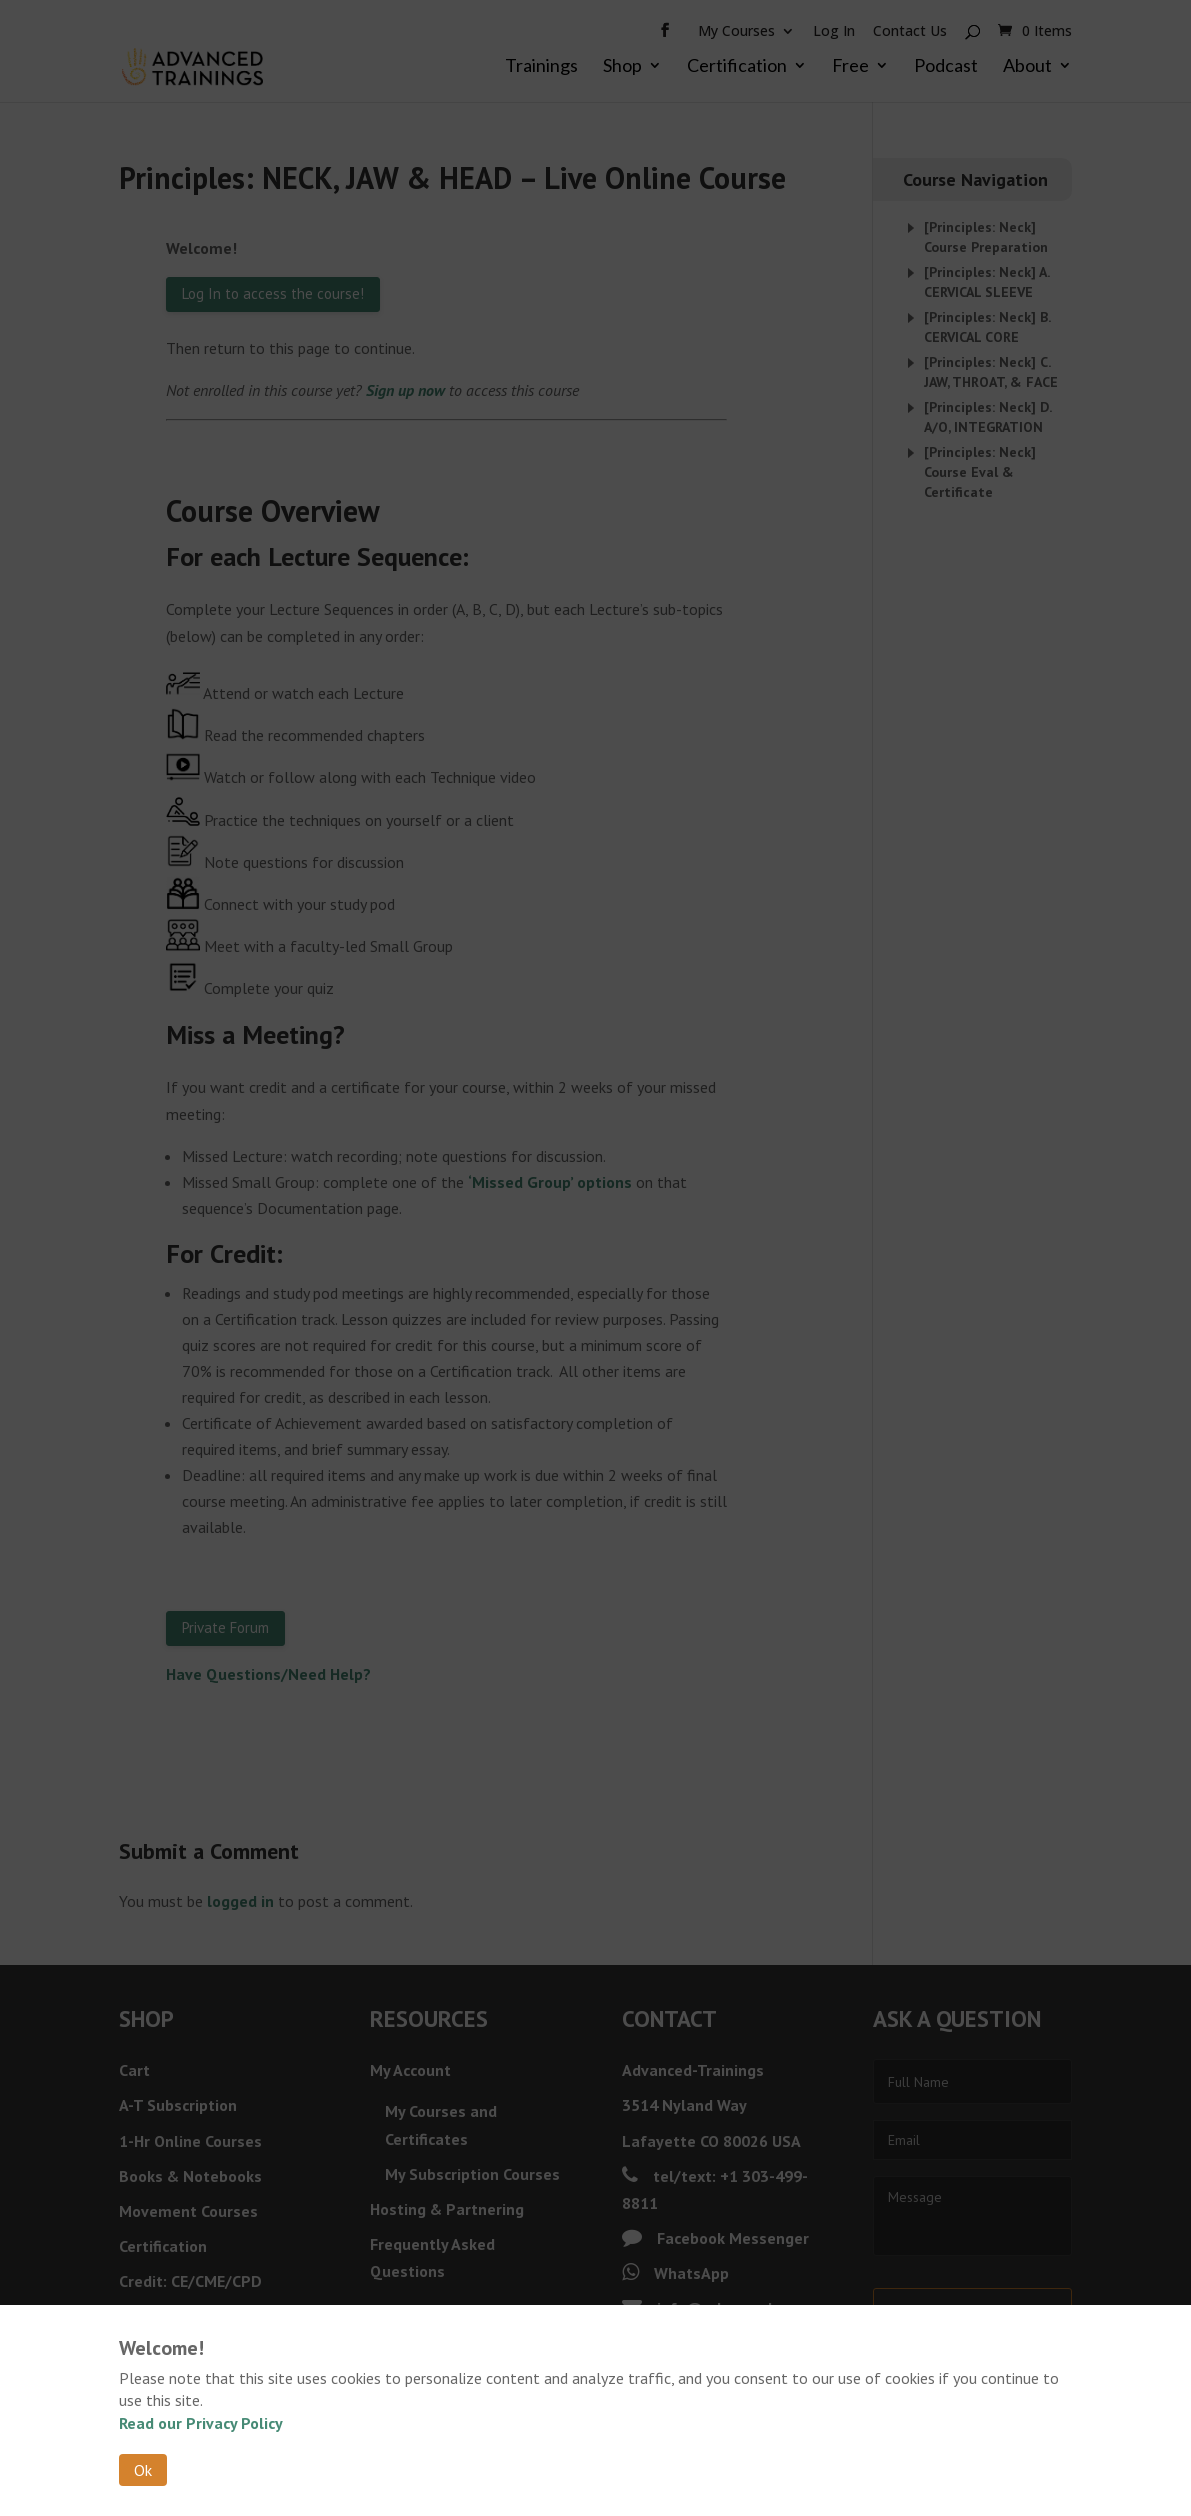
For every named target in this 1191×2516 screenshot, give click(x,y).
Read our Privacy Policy (201, 2423)
